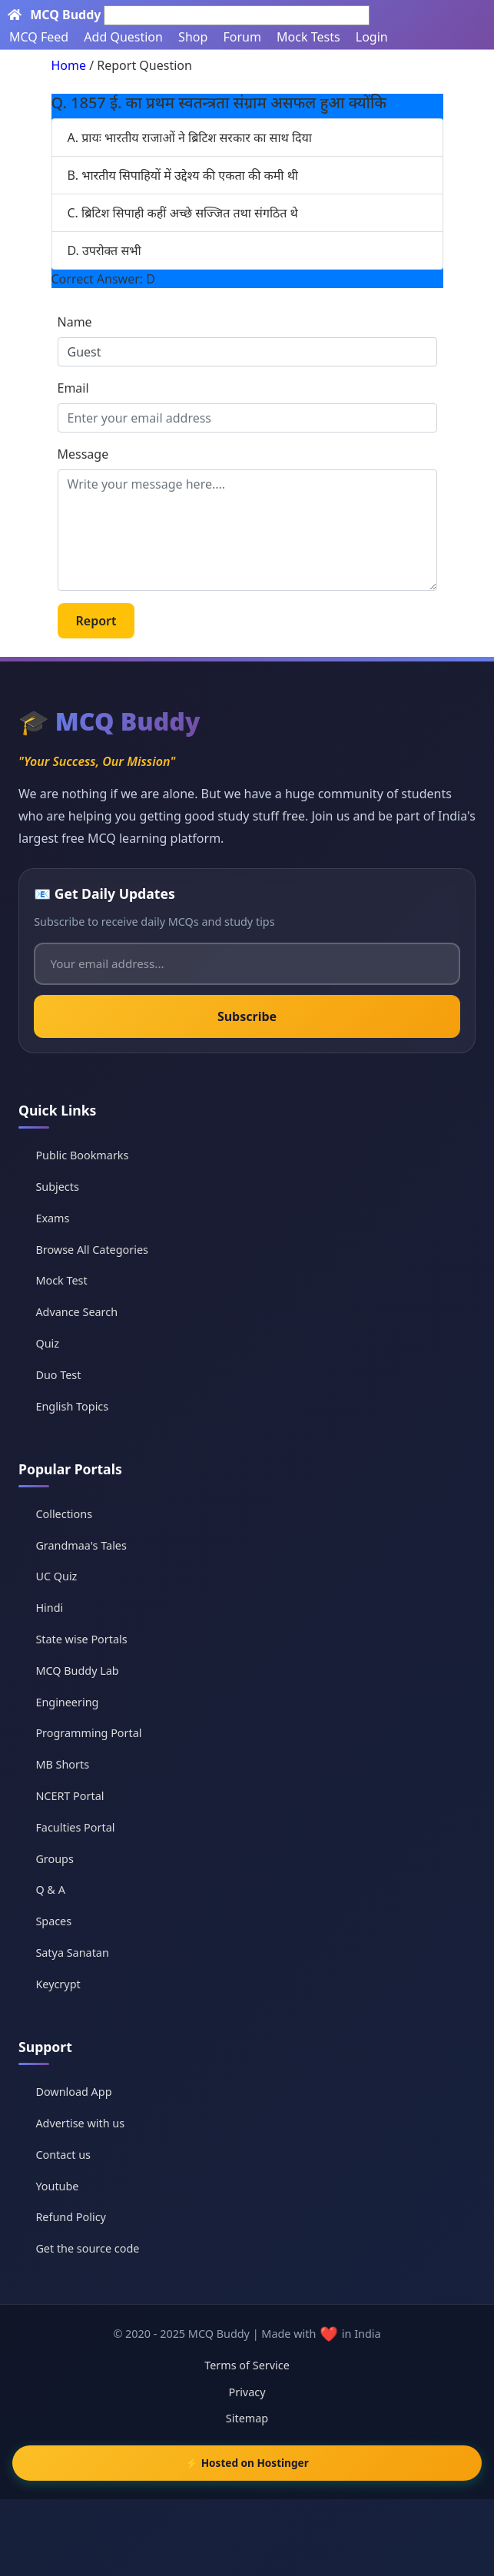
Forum (241, 36)
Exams (52, 1218)
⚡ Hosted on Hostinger (247, 2462)
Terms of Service (247, 2365)
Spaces (53, 1921)
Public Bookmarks (81, 1155)
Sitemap (247, 2418)
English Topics (71, 1406)
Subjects (56, 1186)
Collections (63, 1514)
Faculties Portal (74, 1827)
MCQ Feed (38, 36)
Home (69, 65)
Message (83, 454)
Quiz (47, 1343)
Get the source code (87, 2248)
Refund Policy (70, 2217)
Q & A (50, 1889)
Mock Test (61, 1280)
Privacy (247, 2392)
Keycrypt (57, 1984)
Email (73, 388)
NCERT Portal (69, 1796)
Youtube (56, 2186)
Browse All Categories (91, 1249)
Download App (73, 2091)
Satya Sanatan (71, 1952)
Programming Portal (88, 1733)
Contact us (63, 2154)
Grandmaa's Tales (81, 1545)
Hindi (49, 1607)
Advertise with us (79, 2123)
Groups (54, 1859)
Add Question (123, 36)
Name (75, 321)
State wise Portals (81, 1639)
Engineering (66, 1702)
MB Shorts (62, 1764)
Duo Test (58, 1375)
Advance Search (76, 1312)
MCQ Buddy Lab (76, 1670)
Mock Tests (308, 36)
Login (372, 36)
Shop (192, 36)
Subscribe (247, 1016)
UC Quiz (56, 1576)
